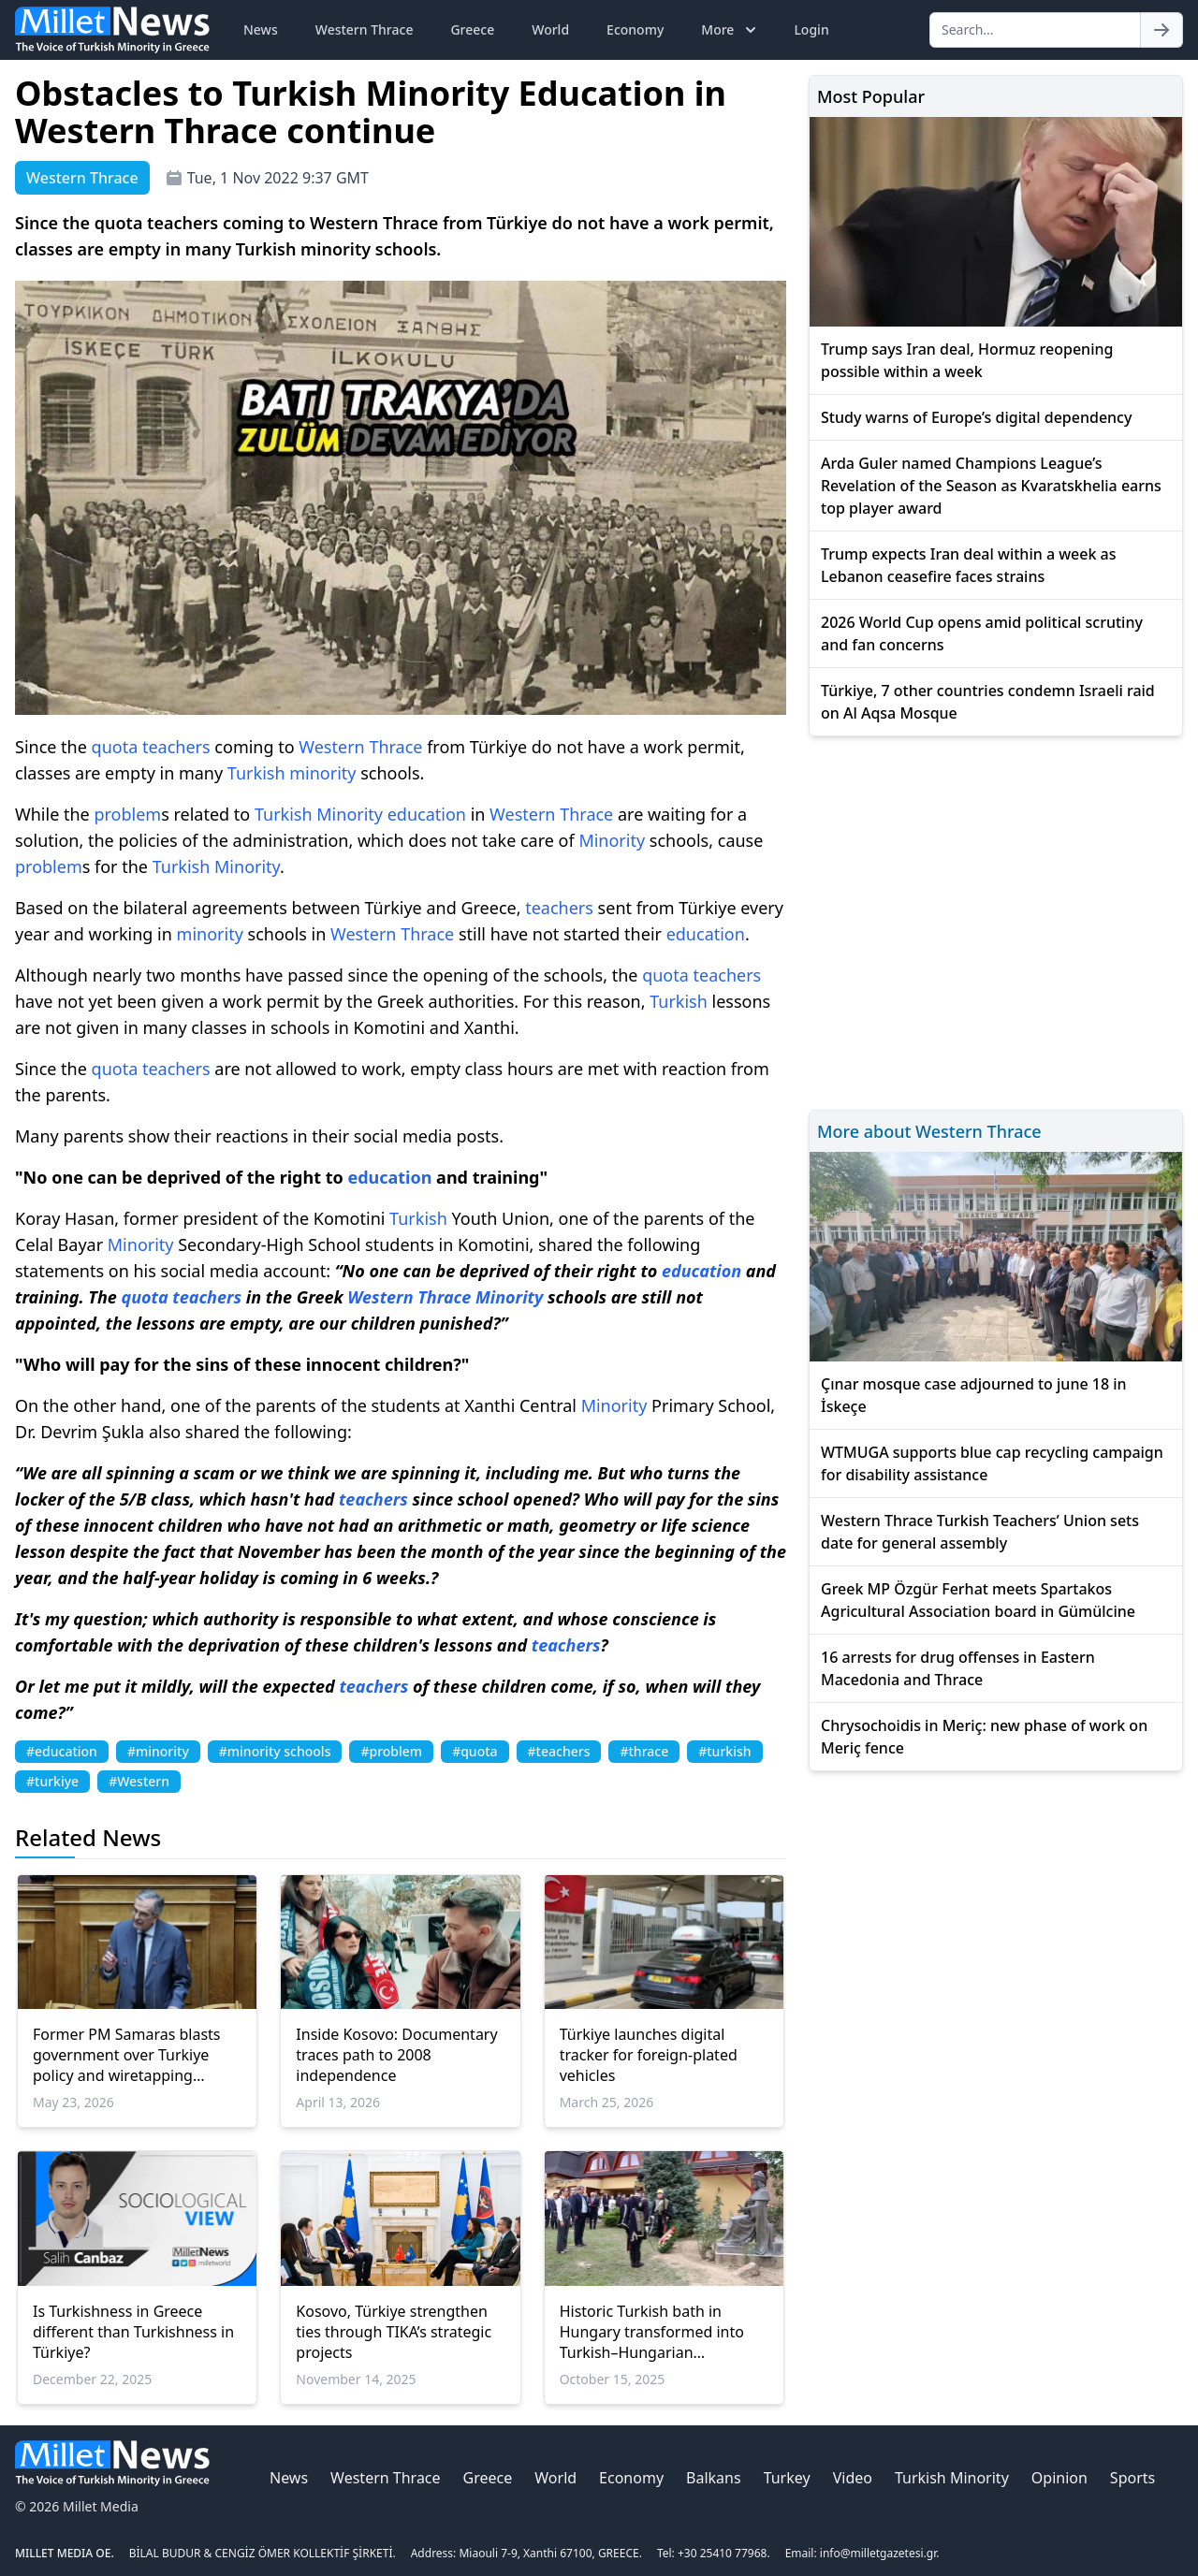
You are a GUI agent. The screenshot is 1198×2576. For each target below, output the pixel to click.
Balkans (713, 2477)
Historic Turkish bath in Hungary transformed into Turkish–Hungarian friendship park (652, 2332)
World (550, 29)
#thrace (644, 1751)
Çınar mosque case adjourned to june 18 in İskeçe (974, 1395)
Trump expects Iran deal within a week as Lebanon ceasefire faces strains (969, 565)
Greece (472, 29)
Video (852, 2477)
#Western (139, 1781)
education (426, 814)
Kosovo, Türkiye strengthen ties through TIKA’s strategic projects (393, 2332)
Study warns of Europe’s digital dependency (976, 417)
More (730, 30)
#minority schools (275, 1751)
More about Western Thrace (929, 1131)
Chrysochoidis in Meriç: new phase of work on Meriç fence (984, 1736)
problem (127, 814)
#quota (474, 1751)
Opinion (1059, 2477)
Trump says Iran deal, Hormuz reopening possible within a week (967, 360)
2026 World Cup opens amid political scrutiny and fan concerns (982, 633)
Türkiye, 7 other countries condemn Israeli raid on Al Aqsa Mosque (988, 701)
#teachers (559, 1751)
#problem (391, 1751)
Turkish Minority (952, 2477)
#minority (158, 1751)
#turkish (724, 1751)
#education (61, 1751)
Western (331, 746)
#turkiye (52, 1781)
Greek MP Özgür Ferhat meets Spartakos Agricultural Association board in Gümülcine (978, 1600)
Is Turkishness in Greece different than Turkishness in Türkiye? (133, 2332)
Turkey (787, 2477)
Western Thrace (364, 29)
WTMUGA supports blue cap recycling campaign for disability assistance (992, 1463)
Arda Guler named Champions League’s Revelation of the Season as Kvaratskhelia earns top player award (991, 485)
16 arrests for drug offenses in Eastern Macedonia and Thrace (958, 1668)
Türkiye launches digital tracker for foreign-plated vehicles (649, 2055)
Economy (635, 29)
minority (322, 773)
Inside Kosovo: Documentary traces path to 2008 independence (396, 2055)
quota (115, 746)
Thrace (395, 746)
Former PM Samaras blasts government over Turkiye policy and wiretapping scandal (127, 2055)
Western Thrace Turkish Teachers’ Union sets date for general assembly (980, 1531)
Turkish (256, 773)
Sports (1132, 2477)
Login (811, 29)
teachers (176, 746)
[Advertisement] (996, 920)
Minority (349, 814)
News (260, 29)
